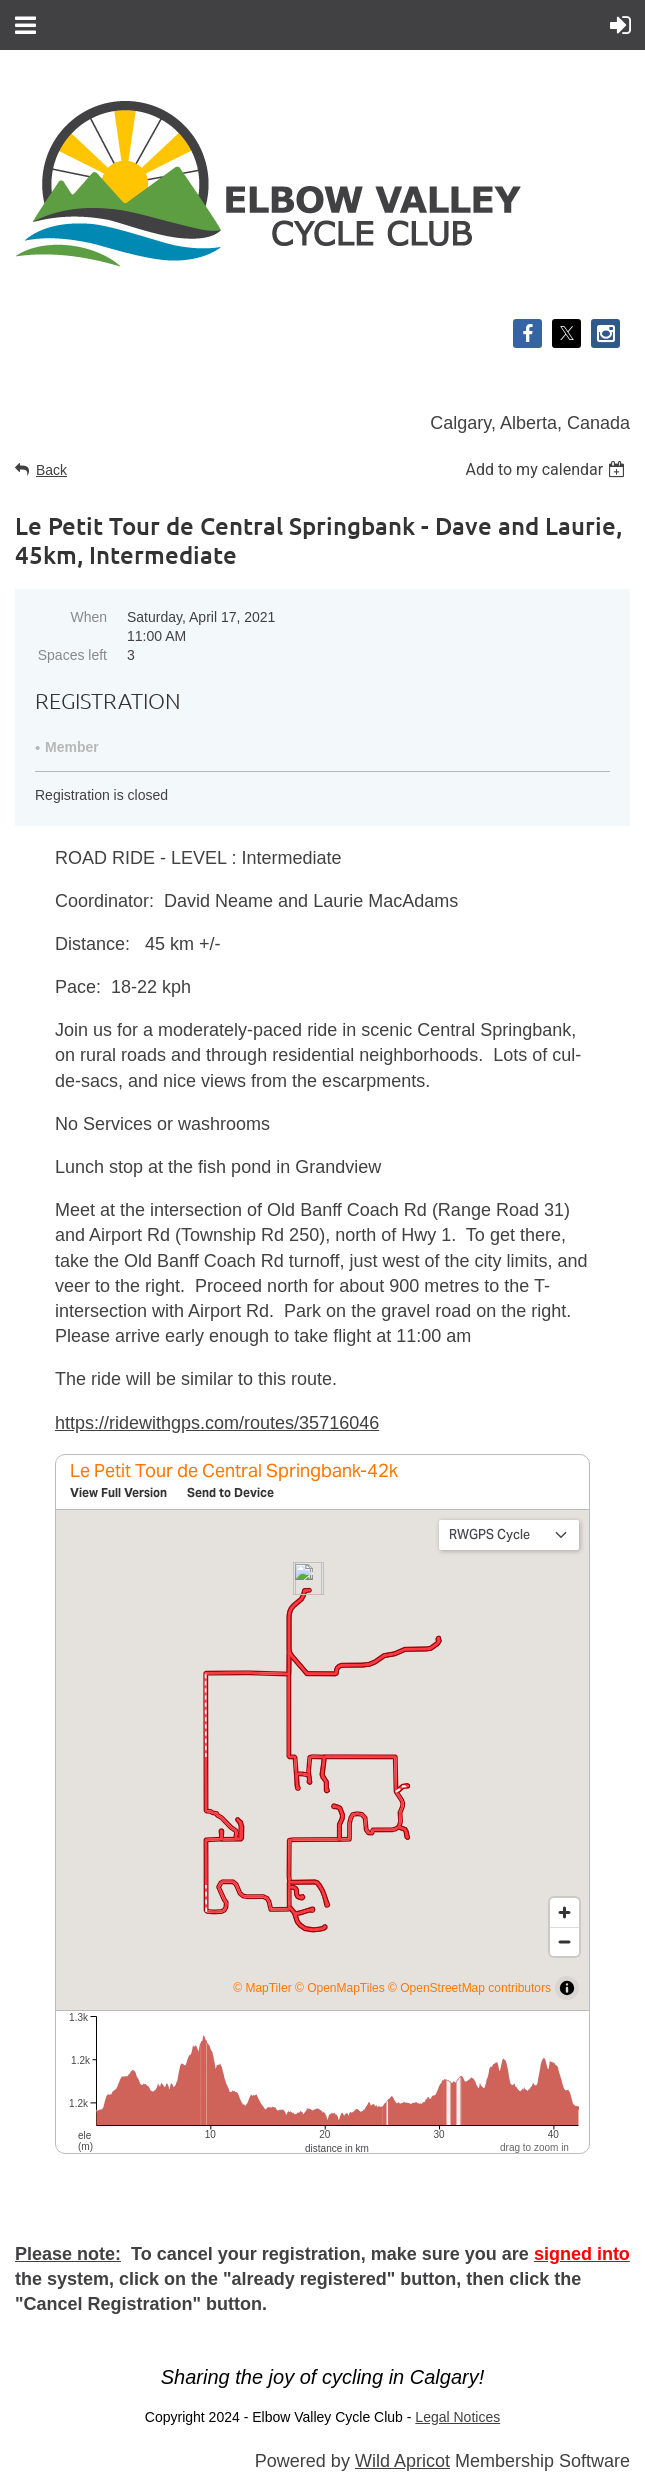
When (88, 617)
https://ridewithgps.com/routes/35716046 (217, 1423)
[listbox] (547, 469)
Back (51, 470)
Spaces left (72, 655)
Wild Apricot (402, 2461)
